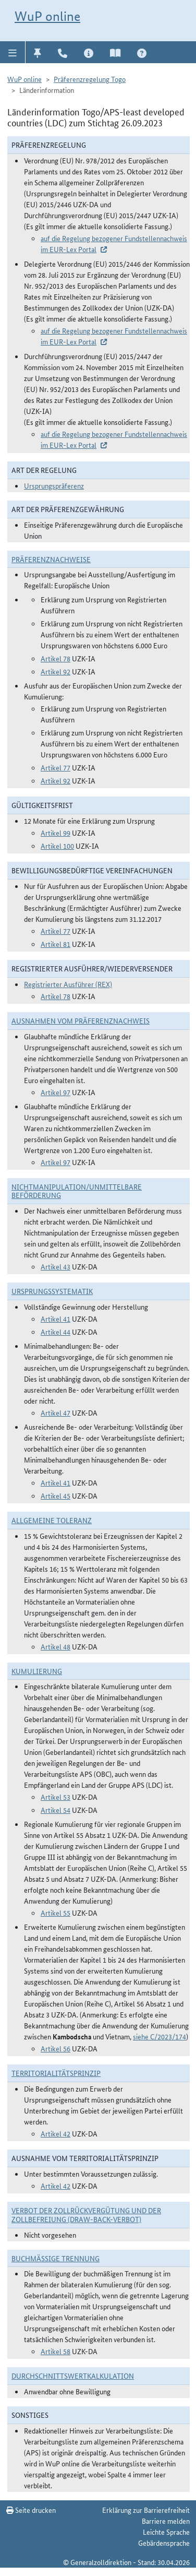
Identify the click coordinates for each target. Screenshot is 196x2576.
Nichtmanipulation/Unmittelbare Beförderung (76, 1191)
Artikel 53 (55, 1796)
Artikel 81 (55, 944)
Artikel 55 (55, 1912)
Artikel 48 (55, 1646)
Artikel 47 (55, 1412)
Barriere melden (166, 2520)
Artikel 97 (55, 1092)
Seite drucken (31, 2509)
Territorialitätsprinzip (56, 2073)
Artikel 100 (57, 845)
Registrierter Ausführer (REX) (68, 984)
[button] (13, 52)
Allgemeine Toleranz (51, 1520)
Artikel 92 (55, 671)
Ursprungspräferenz (54, 485)
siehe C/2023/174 (159, 2036)
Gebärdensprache (164, 2542)
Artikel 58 (55, 2351)
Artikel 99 (55, 832)
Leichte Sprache (166, 2531)
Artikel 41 (55, 1318)
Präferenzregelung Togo (90, 79)
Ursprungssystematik (52, 1291)
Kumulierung (36, 1671)
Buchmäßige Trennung (55, 2258)
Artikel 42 (55, 2133)
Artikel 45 (55, 1495)
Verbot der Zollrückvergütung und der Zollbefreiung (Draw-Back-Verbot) (86, 2214)
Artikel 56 (55, 2048)
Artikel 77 (55, 767)
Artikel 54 (55, 1810)
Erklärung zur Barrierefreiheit (146, 2509)
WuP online (47, 16)
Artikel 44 (55, 1331)
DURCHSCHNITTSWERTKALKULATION (72, 2375)
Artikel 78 (55, 658)
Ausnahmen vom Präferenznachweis (80, 1020)
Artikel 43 (55, 1266)
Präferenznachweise (51, 559)
